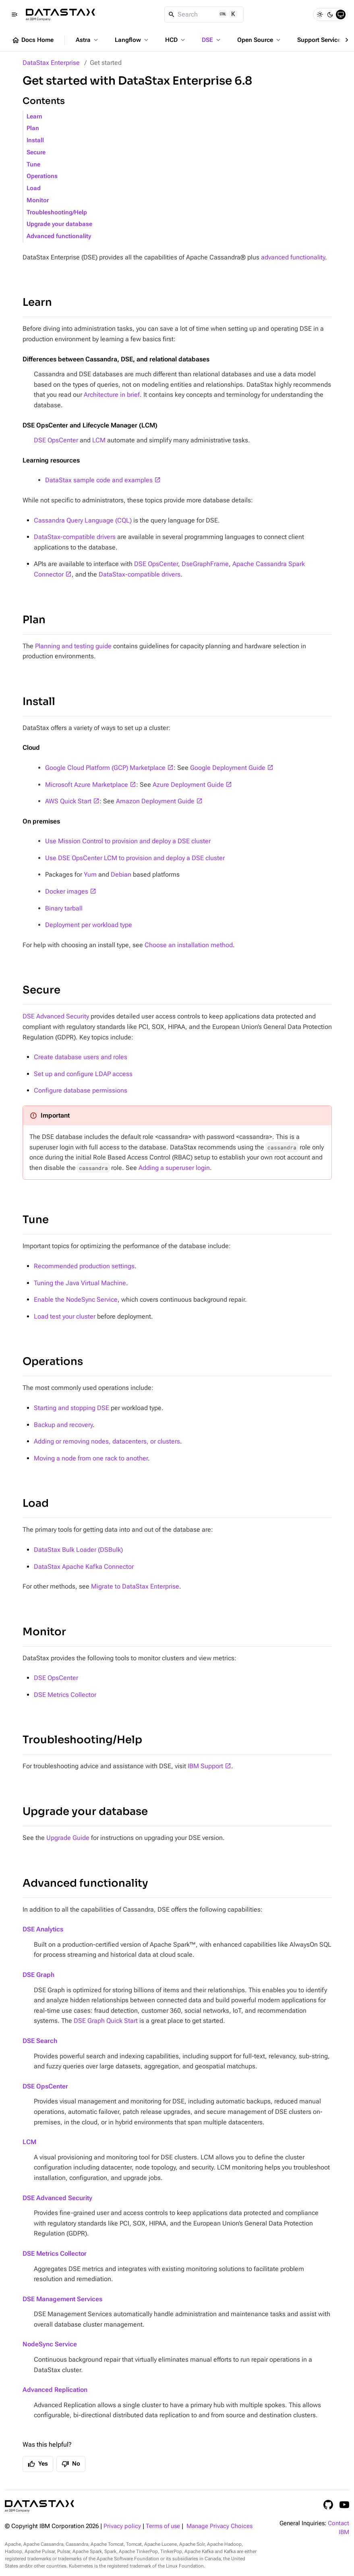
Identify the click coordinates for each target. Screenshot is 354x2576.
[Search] (204, 14)
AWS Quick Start (68, 801)
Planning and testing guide (73, 646)
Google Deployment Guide (227, 768)
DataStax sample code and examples (99, 480)
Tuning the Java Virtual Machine (80, 1283)
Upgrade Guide (67, 1838)
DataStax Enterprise (51, 62)
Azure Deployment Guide (188, 784)
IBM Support (205, 1766)
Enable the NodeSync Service (76, 1299)
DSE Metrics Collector (65, 1695)
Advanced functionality (59, 236)
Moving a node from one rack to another (91, 1458)
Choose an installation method (189, 945)
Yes (38, 2464)
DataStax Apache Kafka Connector (84, 1566)
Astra (87, 40)
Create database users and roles (80, 1057)
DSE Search (40, 2041)
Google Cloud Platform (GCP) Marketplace (105, 768)
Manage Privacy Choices (219, 2526)
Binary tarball (64, 908)
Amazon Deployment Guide (155, 801)
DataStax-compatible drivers (75, 537)
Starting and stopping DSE (71, 1408)
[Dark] (330, 14)
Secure (36, 152)
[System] (341, 14)
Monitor (38, 200)
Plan (33, 128)
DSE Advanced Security (56, 1016)
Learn (34, 116)
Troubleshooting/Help (57, 212)
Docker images (66, 891)
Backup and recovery (63, 1425)
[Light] (320, 14)
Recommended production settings (84, 1266)
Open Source (259, 40)
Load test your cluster (64, 1316)
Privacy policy (122, 2526)
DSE (212, 40)
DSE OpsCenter (56, 440)
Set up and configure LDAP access (83, 1074)
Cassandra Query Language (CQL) (83, 520)
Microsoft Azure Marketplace (86, 784)
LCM (99, 440)
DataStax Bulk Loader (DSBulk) (78, 1549)
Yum (90, 874)
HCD (175, 40)
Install (35, 140)
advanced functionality (293, 257)
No (71, 2464)
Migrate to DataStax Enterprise (135, 1586)
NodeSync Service (50, 2344)
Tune (33, 164)
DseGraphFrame (205, 564)
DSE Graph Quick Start (106, 2020)
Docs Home (33, 40)
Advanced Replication (55, 2389)
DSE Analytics (43, 1929)
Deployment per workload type (88, 925)
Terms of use (163, 2526)
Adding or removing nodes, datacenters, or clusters (107, 1441)
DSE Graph (38, 1975)
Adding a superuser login (174, 1168)
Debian (121, 874)
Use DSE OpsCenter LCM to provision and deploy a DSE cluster (135, 858)
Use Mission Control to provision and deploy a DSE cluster (128, 841)
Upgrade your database (59, 224)
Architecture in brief (112, 394)
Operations (42, 176)
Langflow (132, 40)
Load (34, 188)
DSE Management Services (62, 2299)
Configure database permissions (80, 1090)
